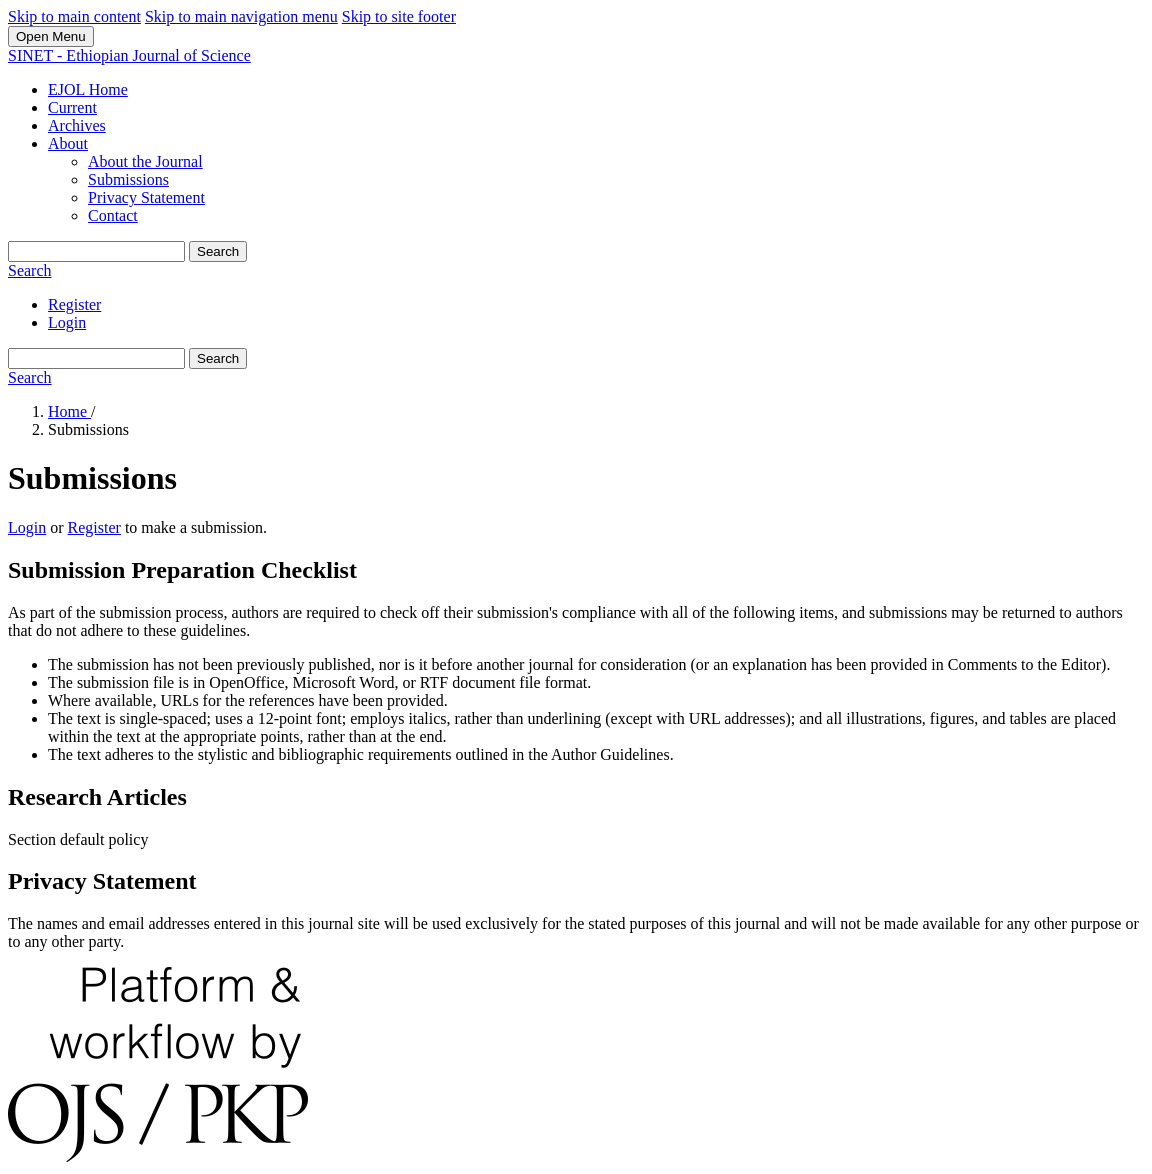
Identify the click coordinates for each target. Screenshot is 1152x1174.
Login (67, 322)
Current (72, 107)
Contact (113, 215)
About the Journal (145, 161)
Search (218, 251)
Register (74, 304)
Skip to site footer (399, 16)
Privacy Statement (146, 197)
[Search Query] (96, 251)
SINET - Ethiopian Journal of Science (129, 55)
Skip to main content (74, 16)
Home (69, 411)
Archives (77, 125)
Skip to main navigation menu (241, 16)
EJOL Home (88, 89)
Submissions (128, 179)
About (68, 143)
